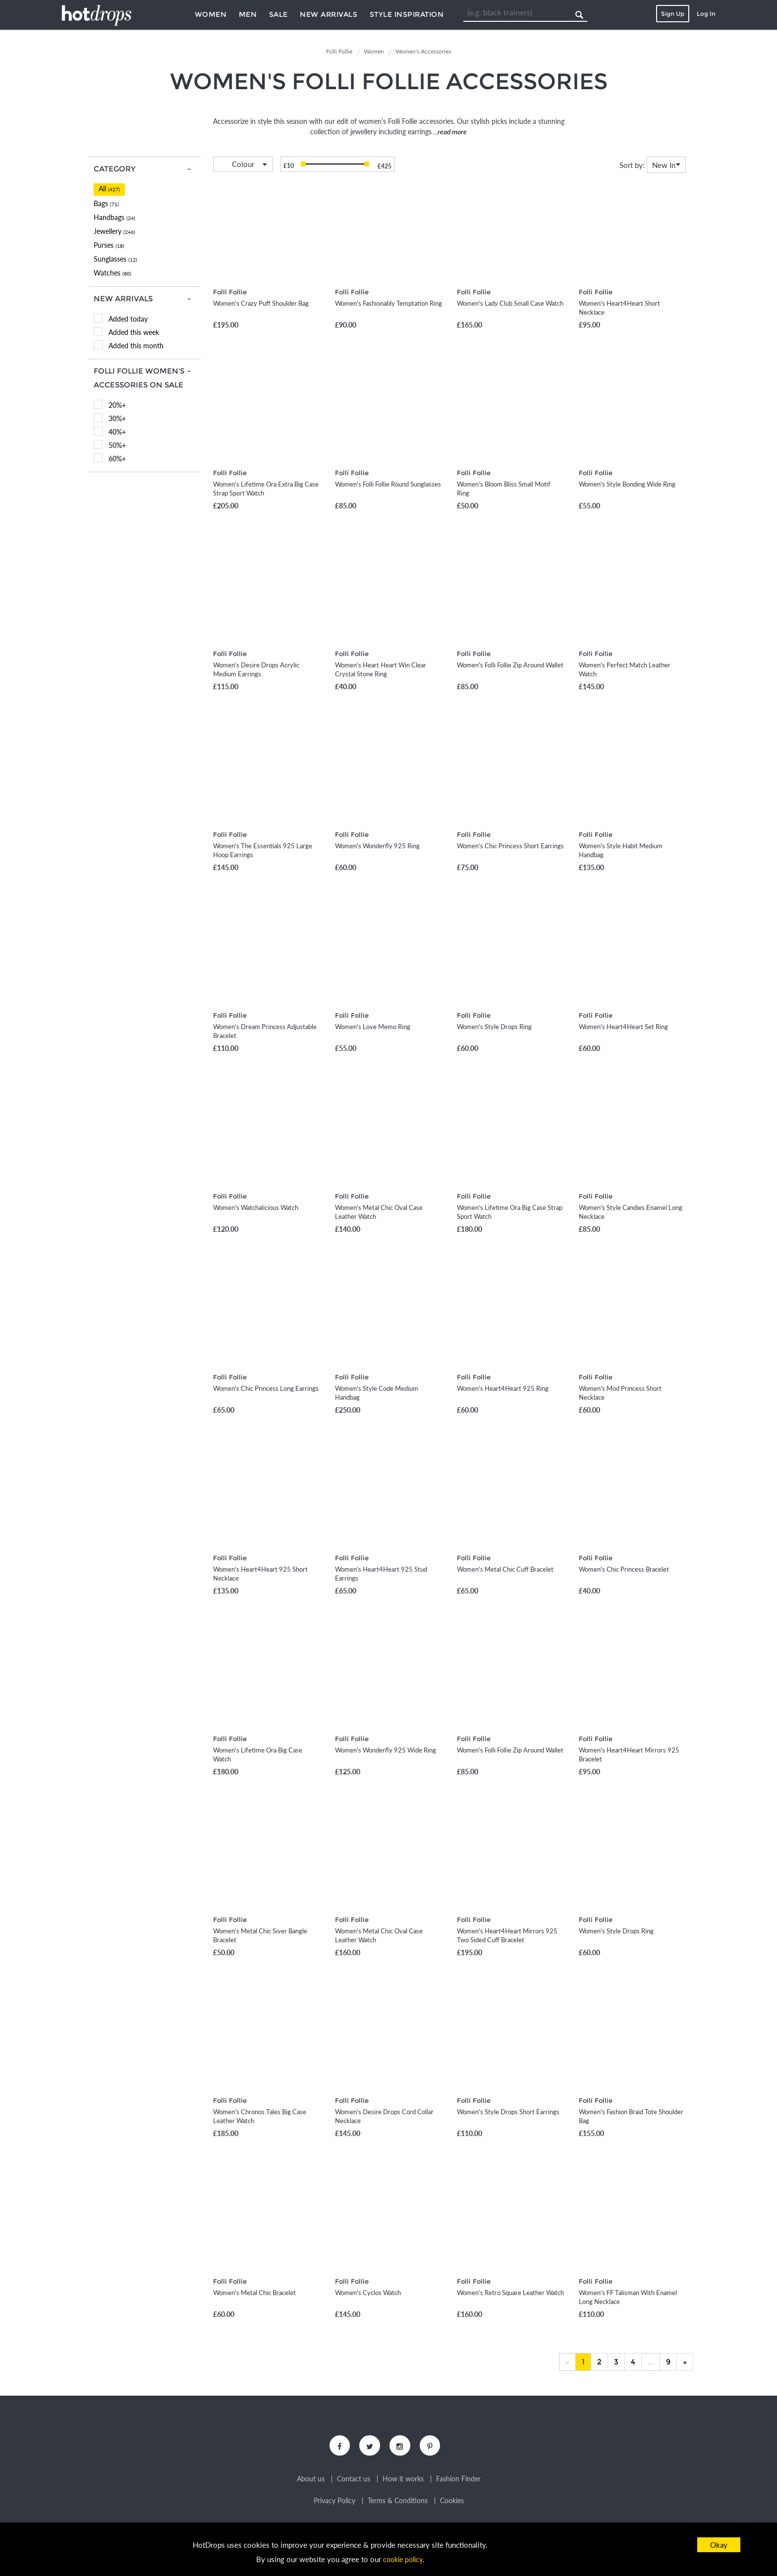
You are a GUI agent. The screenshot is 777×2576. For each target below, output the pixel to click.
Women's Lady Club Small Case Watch (510, 303)
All (109, 188)
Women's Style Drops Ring (494, 1027)
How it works (403, 2480)
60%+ (117, 458)
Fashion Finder (458, 2480)
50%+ (117, 445)
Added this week (134, 332)
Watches (112, 273)
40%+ (117, 432)
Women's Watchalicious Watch (255, 1207)
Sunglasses (115, 259)
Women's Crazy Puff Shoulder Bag (261, 303)
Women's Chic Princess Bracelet (624, 1569)
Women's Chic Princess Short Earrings (510, 846)
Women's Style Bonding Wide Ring (627, 484)
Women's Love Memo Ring (372, 1027)
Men (248, 14)
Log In (706, 13)
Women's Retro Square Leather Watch (510, 2293)
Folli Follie (230, 292)
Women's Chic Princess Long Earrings (266, 1388)
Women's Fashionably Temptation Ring (388, 303)
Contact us (353, 2480)
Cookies (452, 2502)
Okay (718, 2544)
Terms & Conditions (398, 2502)
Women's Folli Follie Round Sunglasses (388, 484)
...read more (449, 131)
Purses (109, 245)
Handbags (114, 217)
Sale (278, 14)
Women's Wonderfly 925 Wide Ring (385, 1750)
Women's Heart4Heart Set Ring (623, 1027)
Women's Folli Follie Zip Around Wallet (510, 665)
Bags (106, 203)
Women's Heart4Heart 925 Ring (503, 1388)
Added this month (136, 345)
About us (311, 2480)
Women (211, 14)
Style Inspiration (407, 14)
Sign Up (672, 13)
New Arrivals (328, 14)
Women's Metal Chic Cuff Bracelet (505, 1569)
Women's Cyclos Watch (368, 2293)
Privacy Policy (334, 2502)
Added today (128, 319)
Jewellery (114, 231)
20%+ (117, 405)
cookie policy (403, 2559)
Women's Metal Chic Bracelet (254, 2293)
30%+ (117, 418)
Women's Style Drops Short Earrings (508, 2112)
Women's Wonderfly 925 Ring (377, 846)
